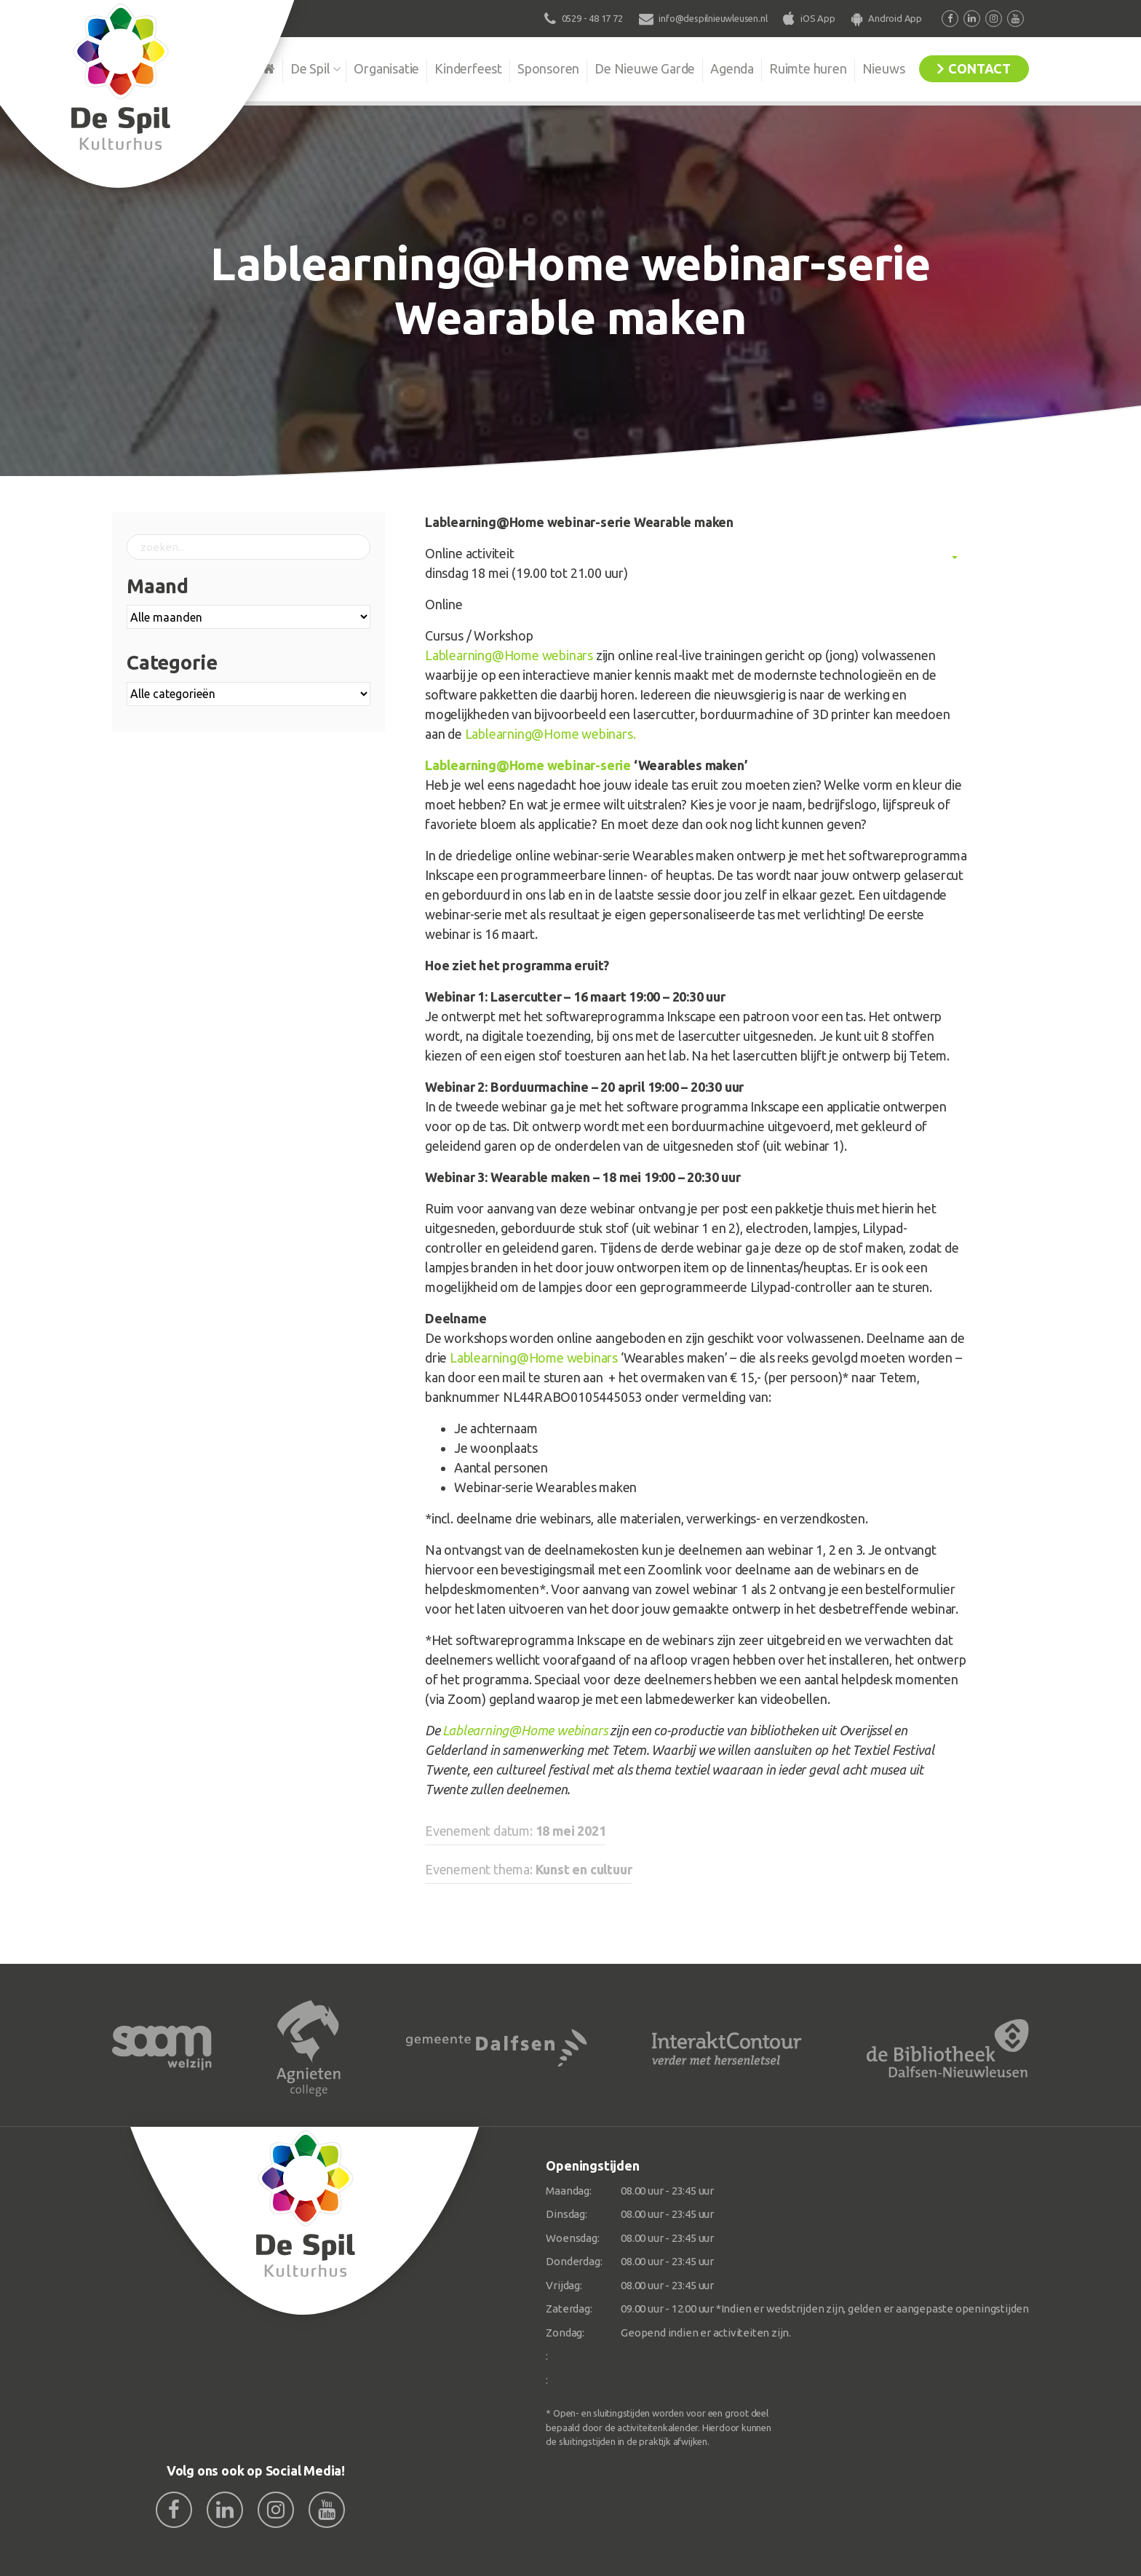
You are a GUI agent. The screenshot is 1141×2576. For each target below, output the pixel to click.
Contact (979, 68)
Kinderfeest (468, 68)
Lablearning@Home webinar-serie (528, 765)
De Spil (310, 68)
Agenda (732, 68)
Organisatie (386, 68)
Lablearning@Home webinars (509, 655)
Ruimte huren (808, 68)
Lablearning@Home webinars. (550, 733)
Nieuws (883, 68)
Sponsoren (548, 68)
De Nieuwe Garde (645, 68)
